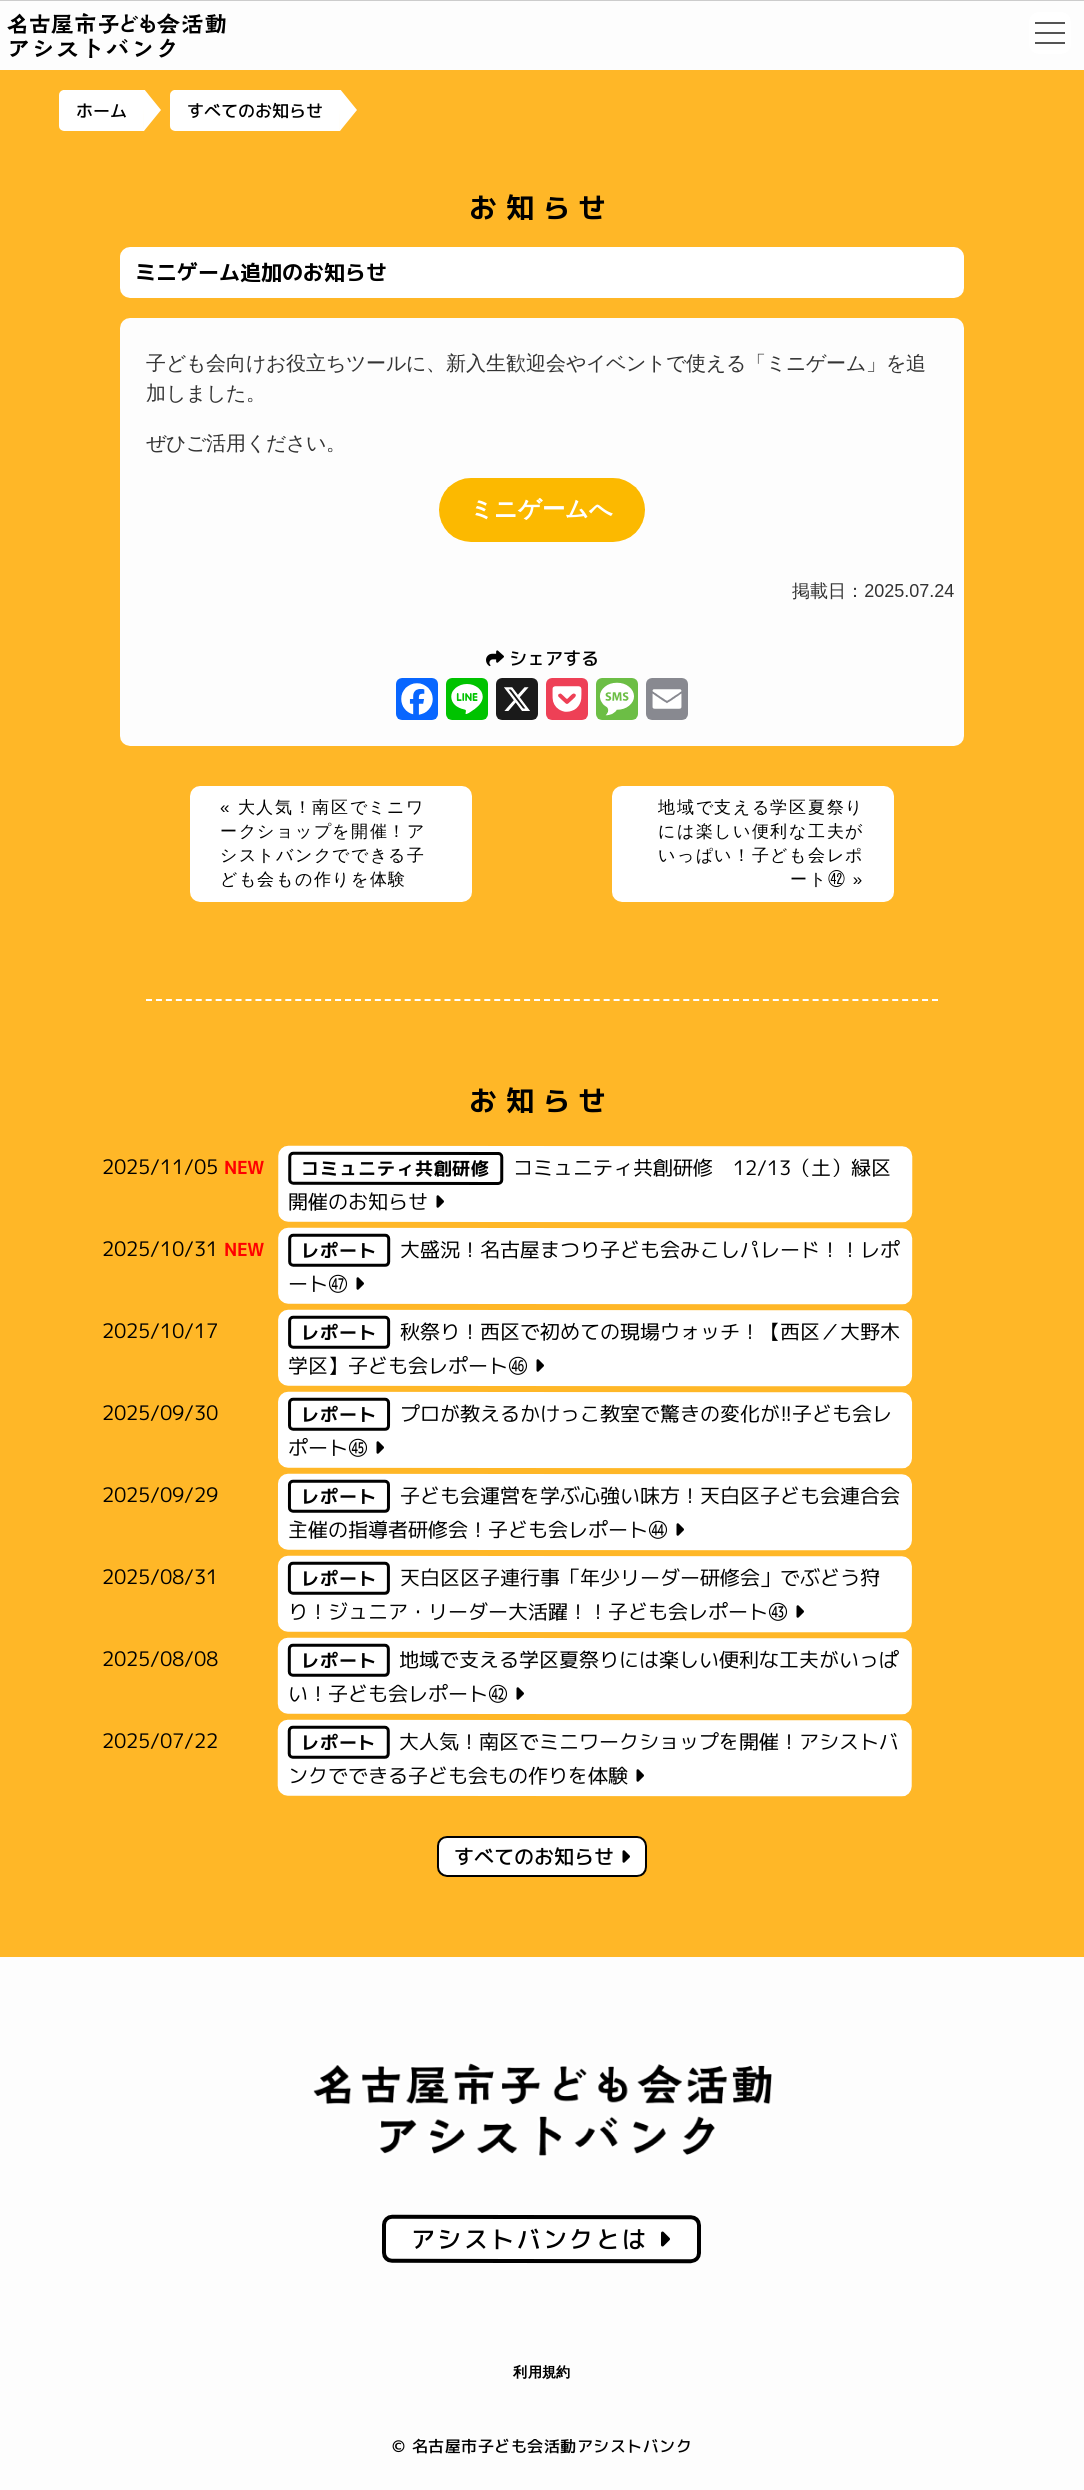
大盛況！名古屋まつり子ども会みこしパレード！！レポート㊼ (594, 1265)
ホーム (101, 110)
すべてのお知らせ (254, 110)
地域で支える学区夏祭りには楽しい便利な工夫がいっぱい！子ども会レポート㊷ (594, 1675)
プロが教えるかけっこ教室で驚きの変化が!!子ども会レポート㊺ (590, 1429)
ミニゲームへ (541, 509)
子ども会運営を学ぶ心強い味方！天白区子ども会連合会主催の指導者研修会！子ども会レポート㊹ (594, 1511)
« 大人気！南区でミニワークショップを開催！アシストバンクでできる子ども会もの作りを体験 (323, 843)
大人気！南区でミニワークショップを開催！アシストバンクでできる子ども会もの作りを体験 (594, 1757)
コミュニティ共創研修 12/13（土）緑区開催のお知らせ (589, 1183)
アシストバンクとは (541, 2239)
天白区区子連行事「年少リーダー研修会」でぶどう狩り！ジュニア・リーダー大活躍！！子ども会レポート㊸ (584, 1593)
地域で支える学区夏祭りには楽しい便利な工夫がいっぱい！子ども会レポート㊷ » (761, 843)
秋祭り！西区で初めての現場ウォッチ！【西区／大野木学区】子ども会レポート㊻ (594, 1347)
